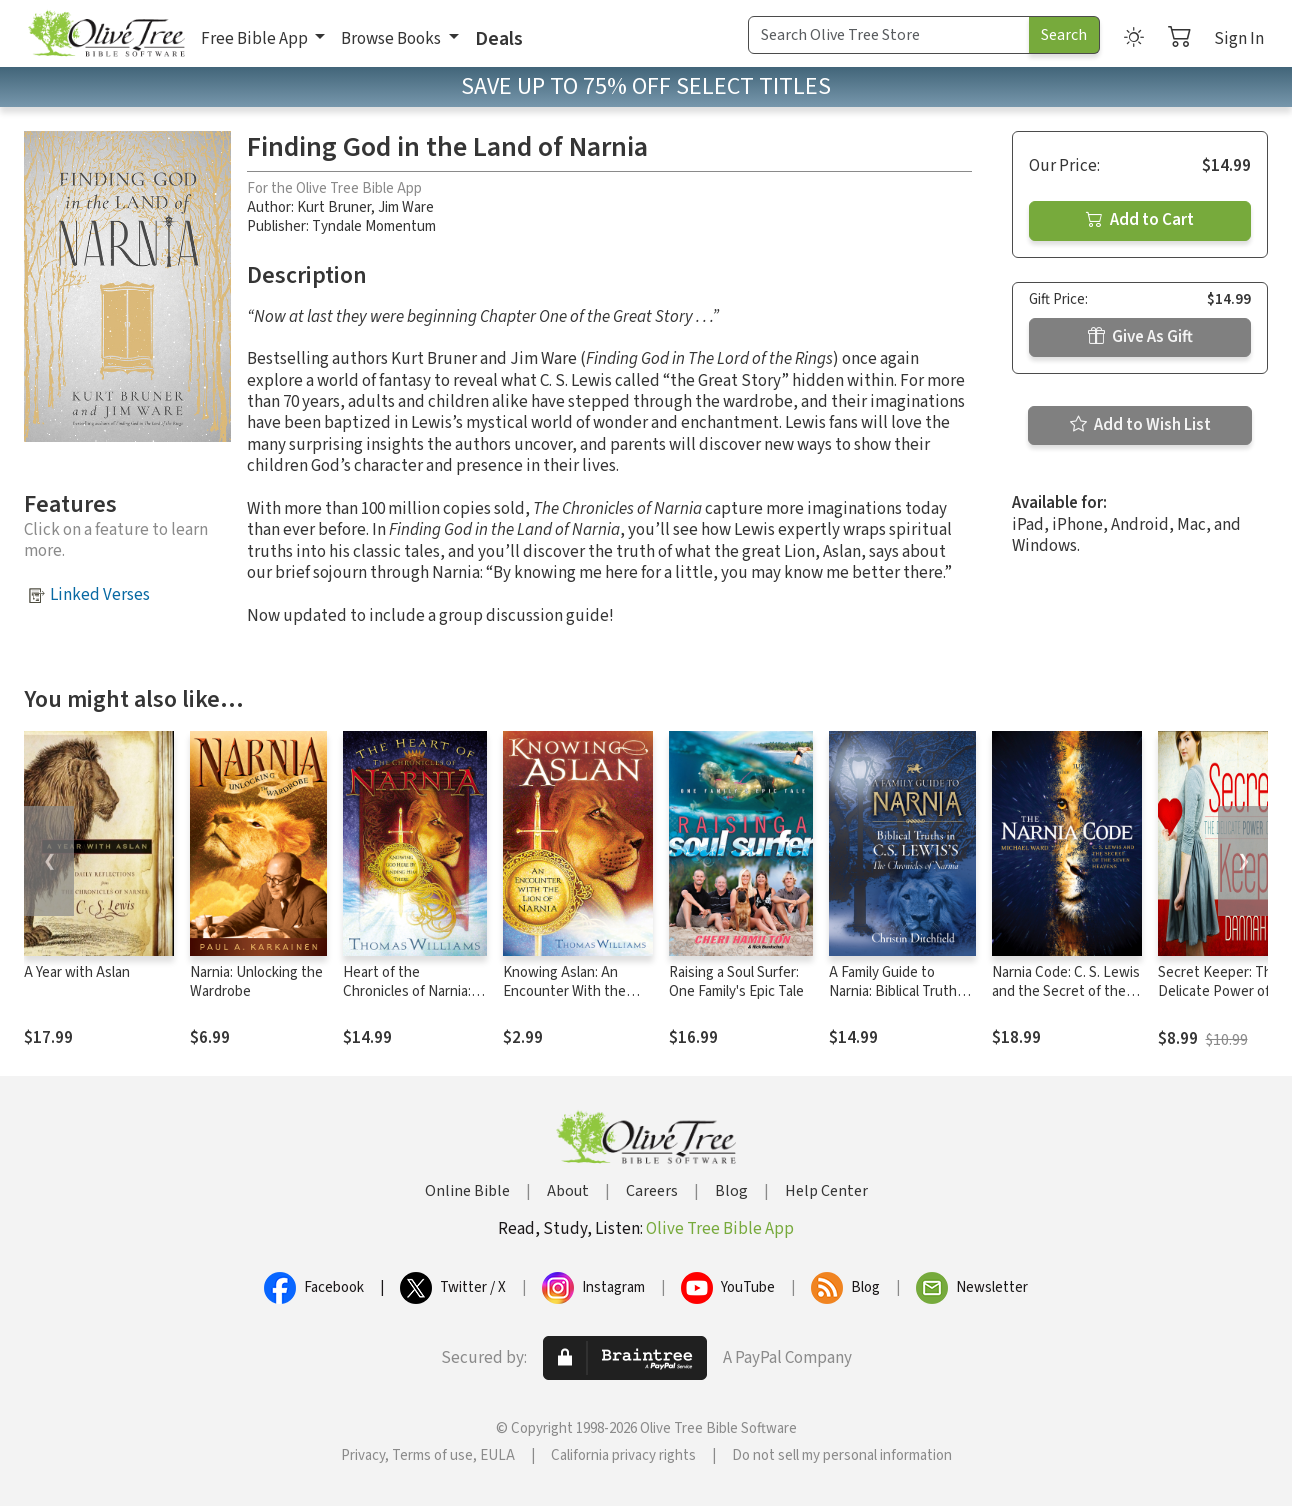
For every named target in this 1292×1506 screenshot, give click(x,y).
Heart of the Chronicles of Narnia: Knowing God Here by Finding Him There (410, 1001)
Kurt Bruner (334, 207)
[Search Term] (889, 35)
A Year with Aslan (77, 972)
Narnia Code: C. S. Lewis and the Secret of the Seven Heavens (1066, 991)
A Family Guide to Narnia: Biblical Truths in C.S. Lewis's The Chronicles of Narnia (896, 1001)
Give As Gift (1140, 337)
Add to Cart (1140, 220)
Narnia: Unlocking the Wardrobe (256, 982)
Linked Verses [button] (100, 595)
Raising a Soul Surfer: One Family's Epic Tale (736, 982)
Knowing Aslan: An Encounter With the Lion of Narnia (564, 991)
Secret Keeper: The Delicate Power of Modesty (1219, 991)
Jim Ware (406, 207)
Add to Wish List (1140, 425)
